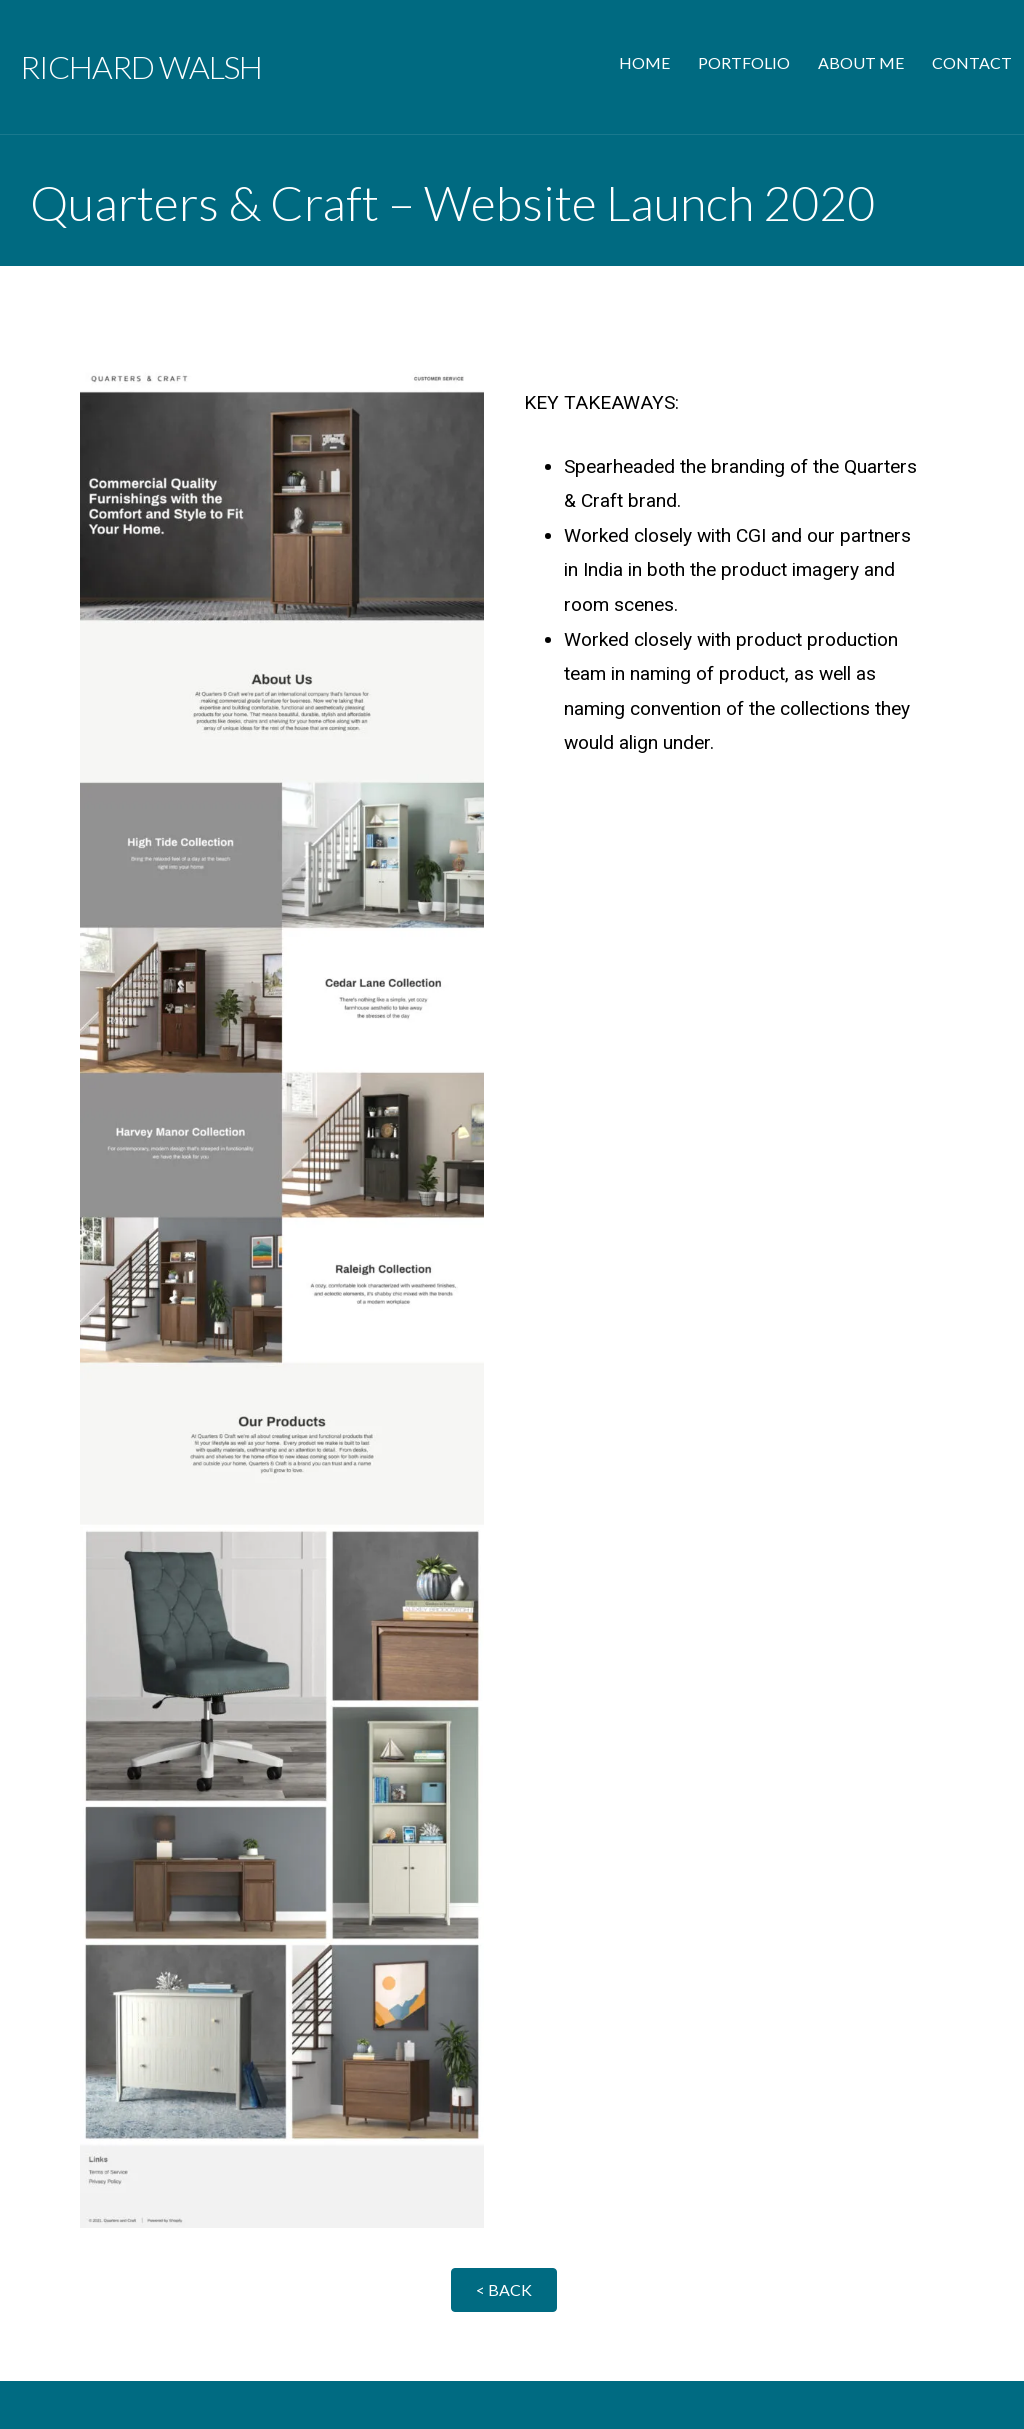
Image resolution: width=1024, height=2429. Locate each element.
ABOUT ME (861, 62)
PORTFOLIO (744, 62)
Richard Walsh (141, 66)
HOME (644, 62)
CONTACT (972, 62)
